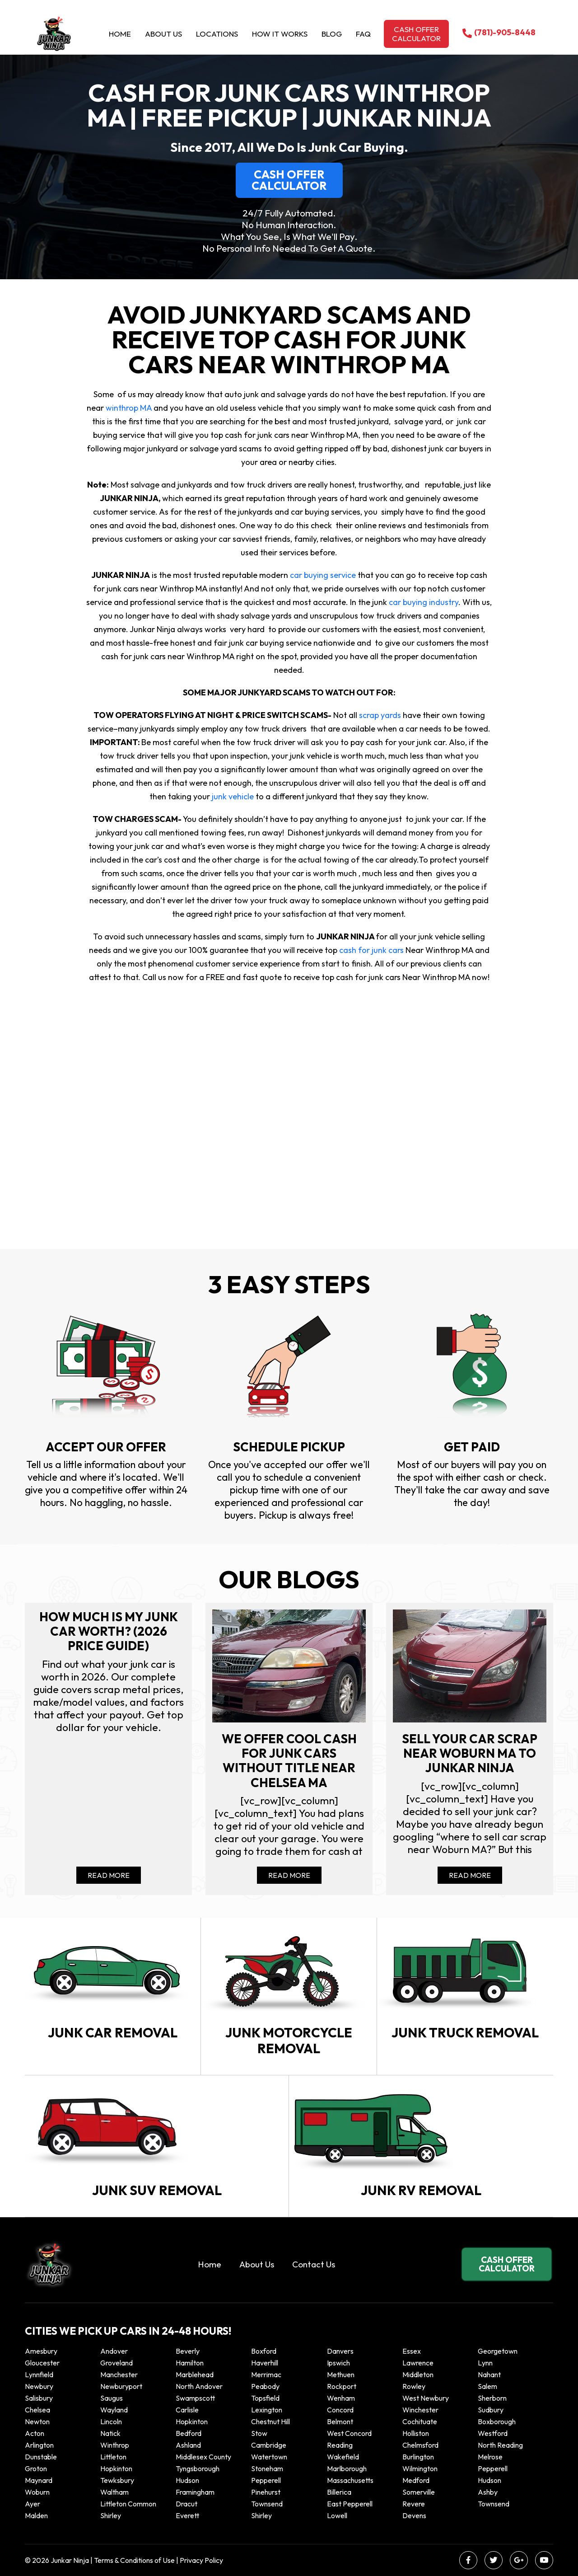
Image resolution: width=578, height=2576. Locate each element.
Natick (110, 2433)
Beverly (188, 2350)
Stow (259, 2433)
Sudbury (490, 2409)
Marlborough (347, 2468)
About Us (163, 33)
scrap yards (379, 715)
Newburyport (121, 2386)
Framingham (195, 2491)
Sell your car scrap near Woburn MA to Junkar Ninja (469, 1753)
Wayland (114, 2409)
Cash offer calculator (416, 33)
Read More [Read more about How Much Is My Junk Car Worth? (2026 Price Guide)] (109, 1875)
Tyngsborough (197, 2468)
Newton (37, 2421)
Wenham (341, 2397)
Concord (340, 2409)
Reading (340, 2444)
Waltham (114, 2491)
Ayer (32, 2503)
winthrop (115, 2444)
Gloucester (42, 2362)
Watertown (269, 2456)
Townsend (267, 2503)
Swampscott (195, 2397)
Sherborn (492, 2397)
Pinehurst (265, 2491)
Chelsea (37, 2409)
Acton (34, 2433)
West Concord (349, 2433)
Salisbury (39, 2397)
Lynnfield (39, 2374)
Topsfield (265, 2397)
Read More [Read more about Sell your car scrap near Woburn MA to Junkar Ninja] (470, 1875)
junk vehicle (232, 796)
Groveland (116, 2362)
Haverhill (264, 2362)
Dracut (186, 2503)
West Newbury (425, 2397)
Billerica (339, 2491)
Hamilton (190, 2362)
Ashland (188, 2444)
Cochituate (419, 2421)
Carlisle (187, 2409)
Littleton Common (128, 2503)
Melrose (490, 2456)
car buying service (323, 575)
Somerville (418, 2491)
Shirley (110, 2515)
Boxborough (497, 2421)
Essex (411, 2350)
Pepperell (493, 2468)
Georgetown (497, 2350)
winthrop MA (128, 408)
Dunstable (41, 2456)
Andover (114, 2350)
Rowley (413, 2386)
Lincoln (111, 2421)
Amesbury (41, 2350)
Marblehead (195, 2374)
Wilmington (420, 2468)
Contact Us (313, 2264)
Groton (36, 2468)
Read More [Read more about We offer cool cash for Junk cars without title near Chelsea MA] (289, 1875)
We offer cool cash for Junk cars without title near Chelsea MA (289, 1760)
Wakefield (343, 2456)
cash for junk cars (371, 950)
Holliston (415, 2433)
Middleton (418, 2374)
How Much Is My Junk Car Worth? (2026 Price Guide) (108, 1631)
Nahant (489, 2374)
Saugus (111, 2397)
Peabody (265, 2386)
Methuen (340, 2374)
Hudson (187, 2480)
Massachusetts (350, 2480)
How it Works (280, 33)
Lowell (337, 2515)
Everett (187, 2515)
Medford (415, 2480)
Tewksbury (117, 2480)
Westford (493, 2433)
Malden (36, 2515)
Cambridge (268, 2444)
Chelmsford (420, 2444)
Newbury (39, 2386)
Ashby (488, 2491)
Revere (414, 2503)
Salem (487, 2386)
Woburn (37, 2491)
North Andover (199, 2386)
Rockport (341, 2386)
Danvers (340, 2350)
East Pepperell (350, 2503)
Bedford (188, 2433)
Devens (414, 2515)
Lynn (485, 2362)
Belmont (340, 2421)
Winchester (420, 2409)
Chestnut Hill (270, 2421)
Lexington (266, 2409)
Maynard (38, 2480)
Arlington (39, 2444)
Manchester (119, 2374)
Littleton (113, 2456)
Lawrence (418, 2362)
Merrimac (266, 2374)
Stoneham (267, 2468)
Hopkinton (192, 2421)
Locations (217, 33)
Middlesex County (203, 2456)
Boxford (263, 2350)
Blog (332, 33)
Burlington (418, 2456)
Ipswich (338, 2362)
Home (120, 33)
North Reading (500, 2444)
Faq (363, 33)
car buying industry (422, 602)
